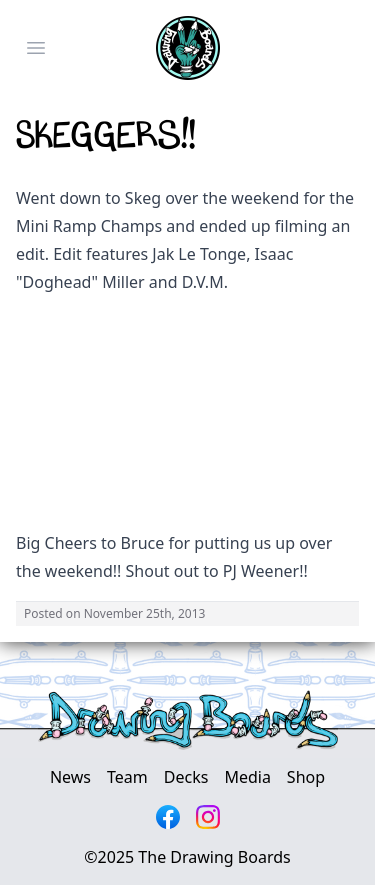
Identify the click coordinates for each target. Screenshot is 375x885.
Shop (306, 777)
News (70, 777)
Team (127, 777)
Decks (186, 777)
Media (247, 777)
